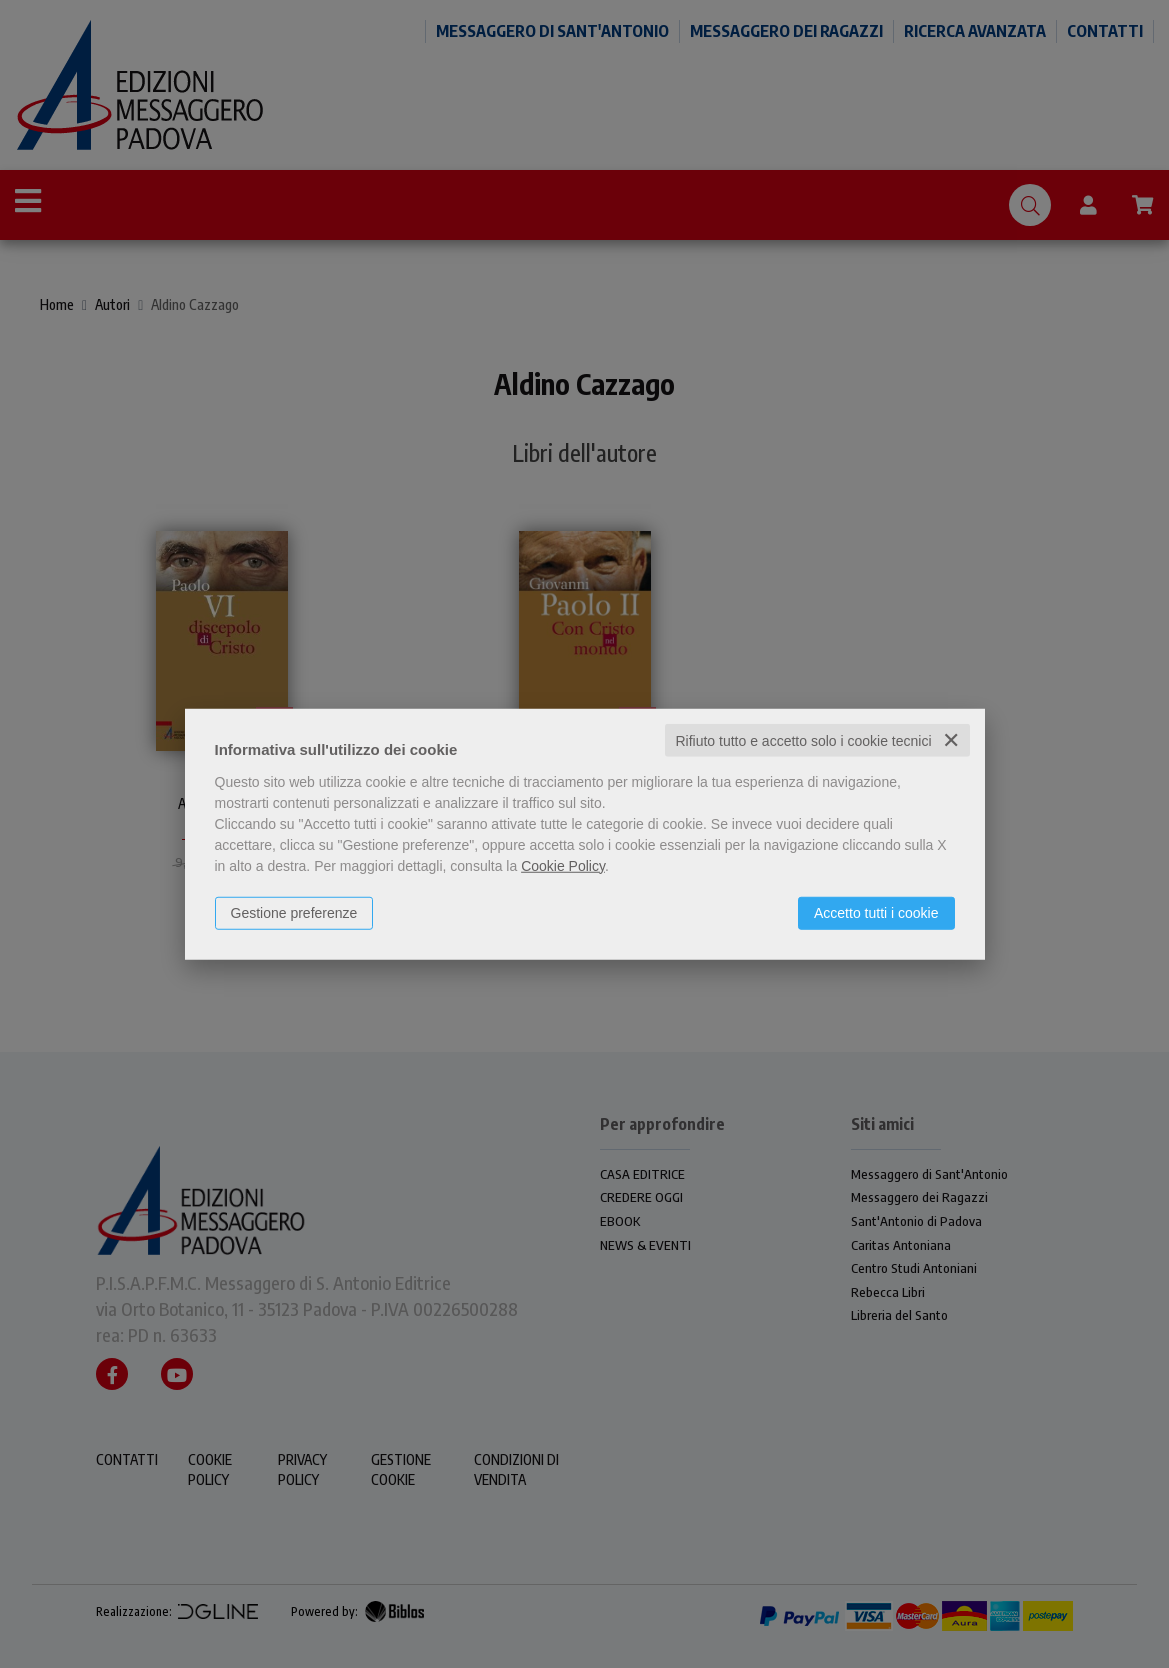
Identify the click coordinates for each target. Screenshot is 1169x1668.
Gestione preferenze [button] (294, 912)
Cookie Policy (563, 865)
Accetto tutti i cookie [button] (876, 912)
